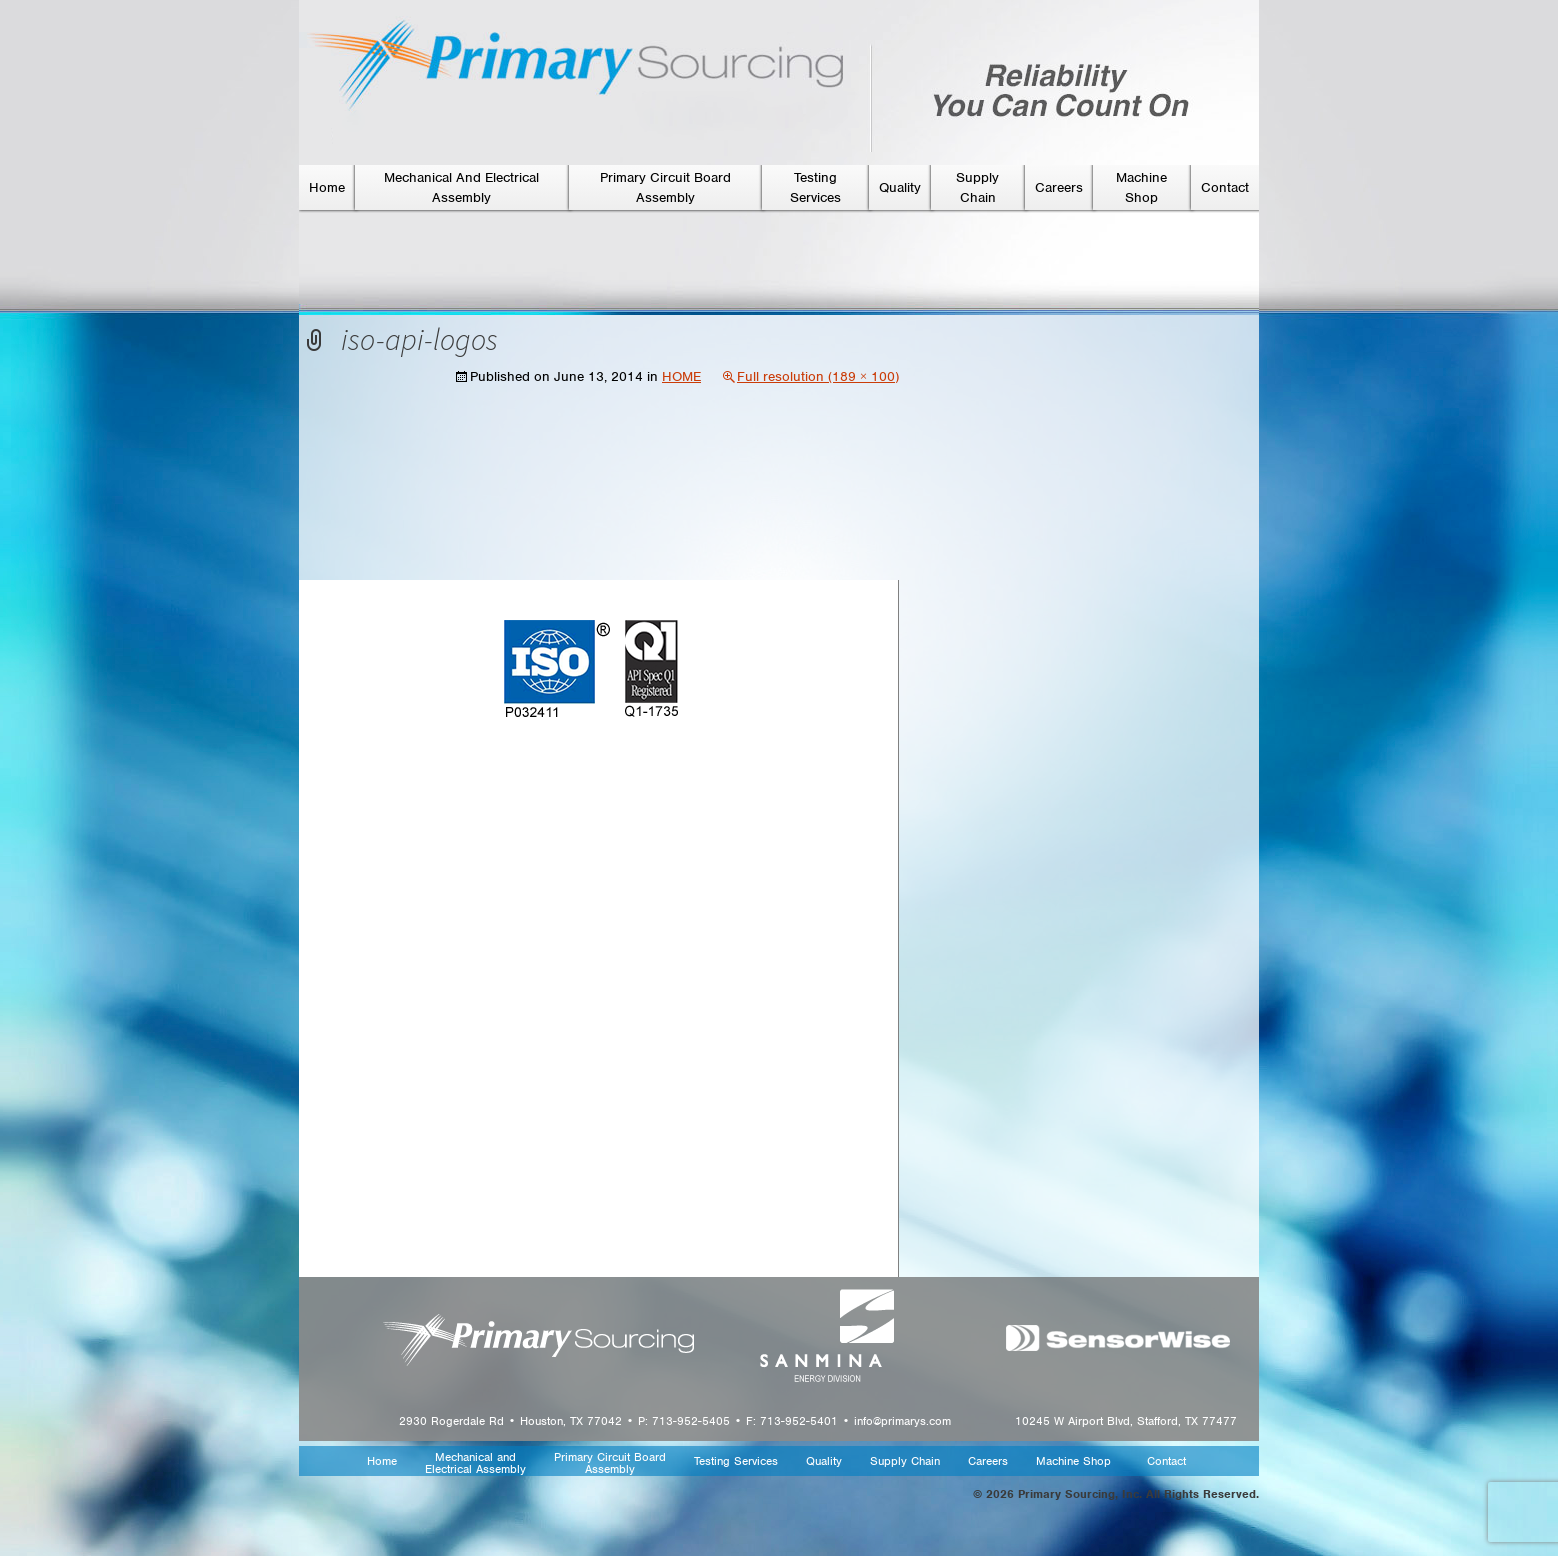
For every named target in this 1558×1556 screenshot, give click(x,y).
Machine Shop (1073, 1462)
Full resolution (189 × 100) (818, 376)
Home (327, 187)
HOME (681, 376)
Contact (1225, 187)
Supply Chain (905, 1462)
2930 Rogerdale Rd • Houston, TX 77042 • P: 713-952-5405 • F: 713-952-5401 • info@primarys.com (675, 1421)
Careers (1059, 187)
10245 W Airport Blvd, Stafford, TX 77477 (1126, 1421)
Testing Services (736, 1462)
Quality (900, 187)
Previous (343, 693)
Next (866, 693)
